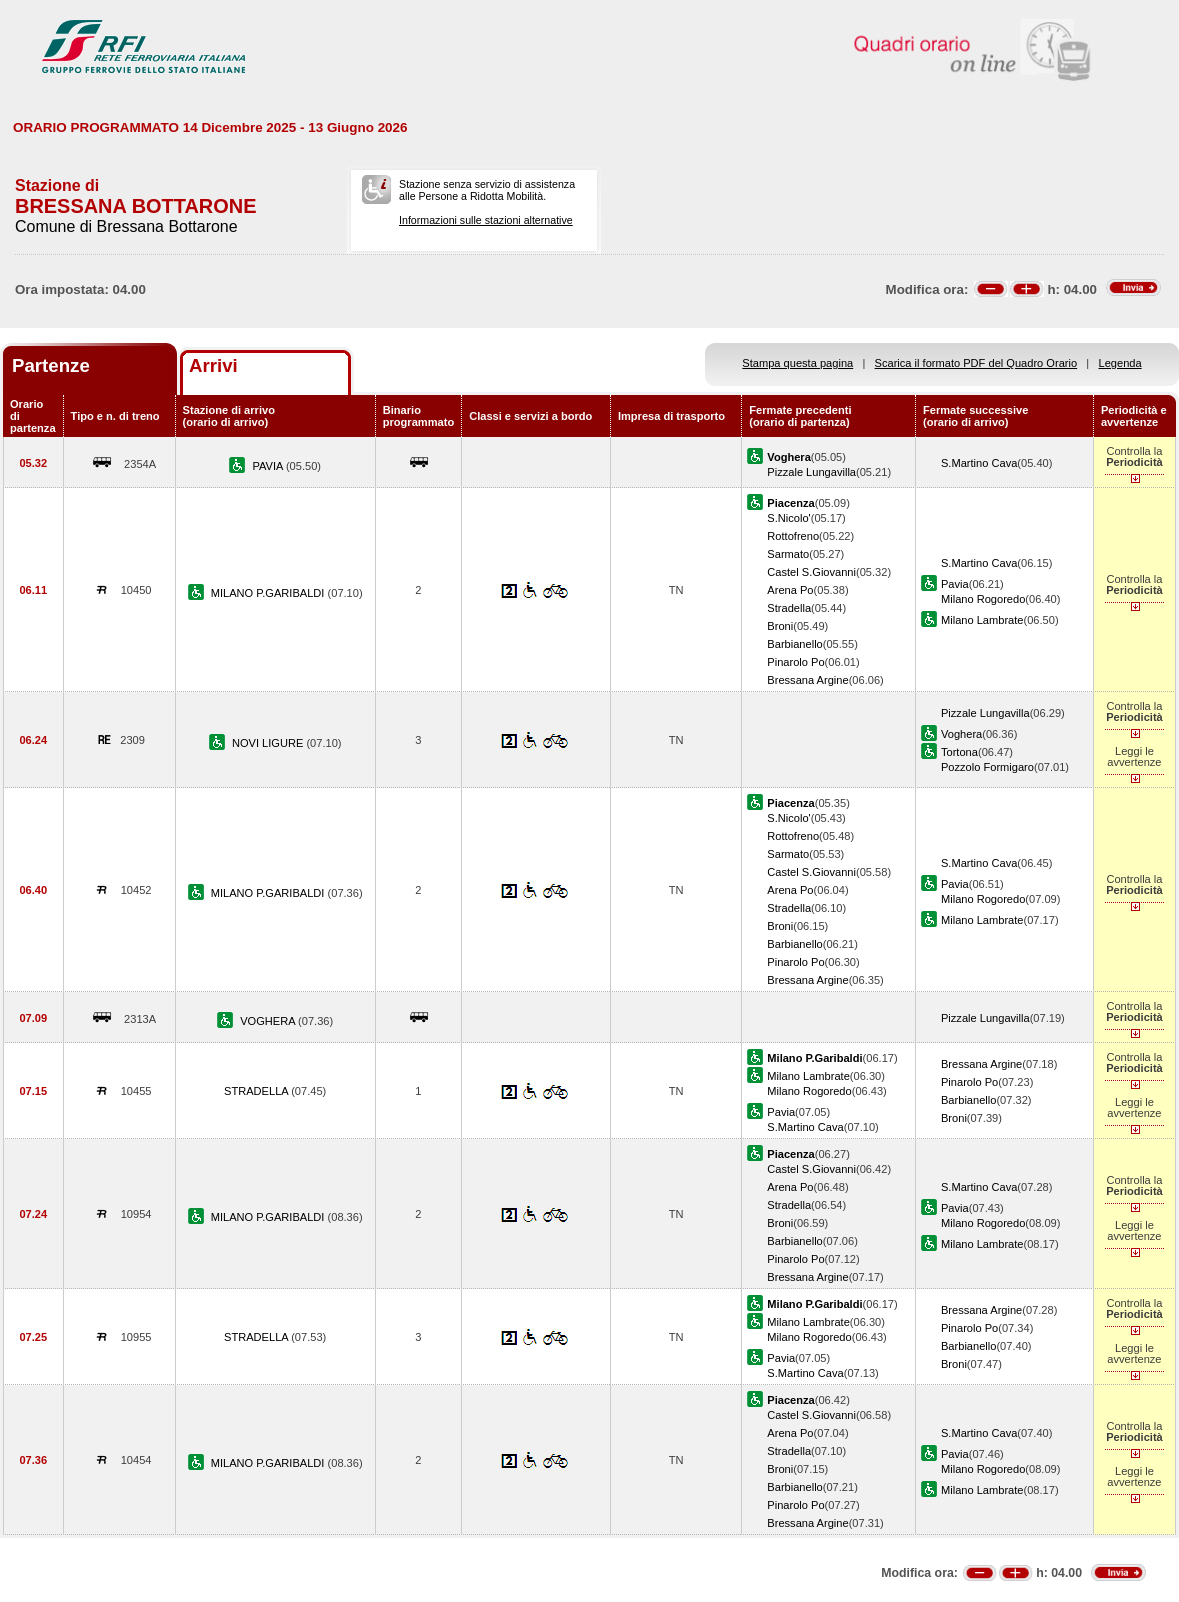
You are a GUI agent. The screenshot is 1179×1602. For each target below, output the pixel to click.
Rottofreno (793, 536)
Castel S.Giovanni (811, 572)
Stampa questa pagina (797, 363)
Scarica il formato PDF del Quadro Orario (976, 363)
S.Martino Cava (979, 463)
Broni (780, 626)
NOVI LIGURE (269, 743)
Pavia (955, 584)
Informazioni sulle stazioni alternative (486, 220)
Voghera (961, 734)
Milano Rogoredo (983, 599)
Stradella (789, 608)
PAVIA (268, 466)
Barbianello (794, 644)
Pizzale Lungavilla (811, 472)
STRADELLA (257, 1091)
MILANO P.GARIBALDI (269, 593)
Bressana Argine (807, 680)
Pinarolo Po (795, 662)
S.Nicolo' (788, 518)
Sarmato (788, 554)
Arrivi (213, 365)
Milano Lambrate (982, 620)
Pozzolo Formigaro (987, 767)
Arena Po (790, 590)
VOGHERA (269, 1021)
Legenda (1120, 363)
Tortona (959, 752)
